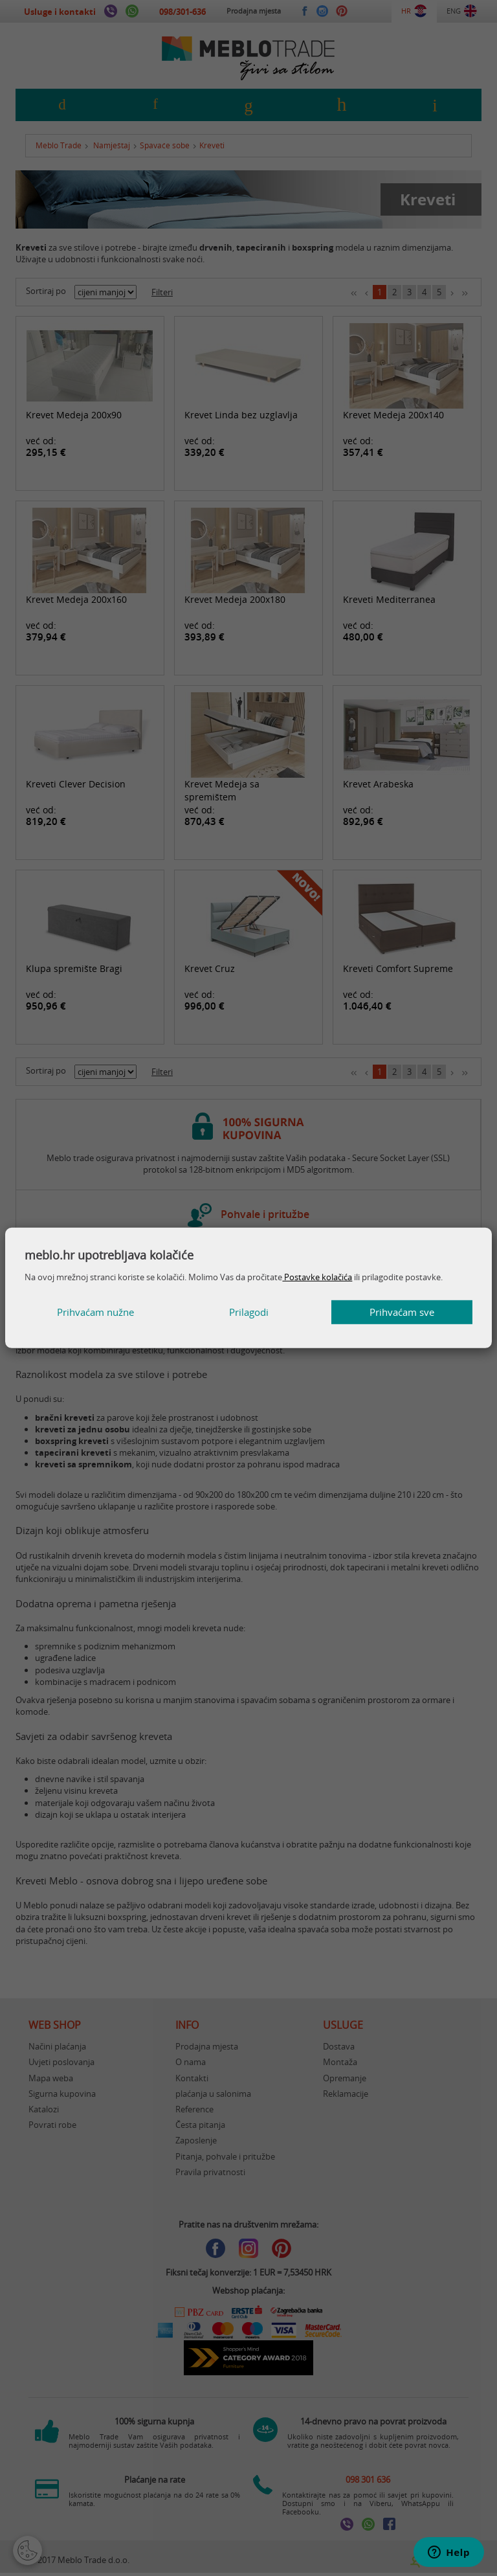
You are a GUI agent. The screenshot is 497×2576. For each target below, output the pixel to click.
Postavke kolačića (317, 1277)
